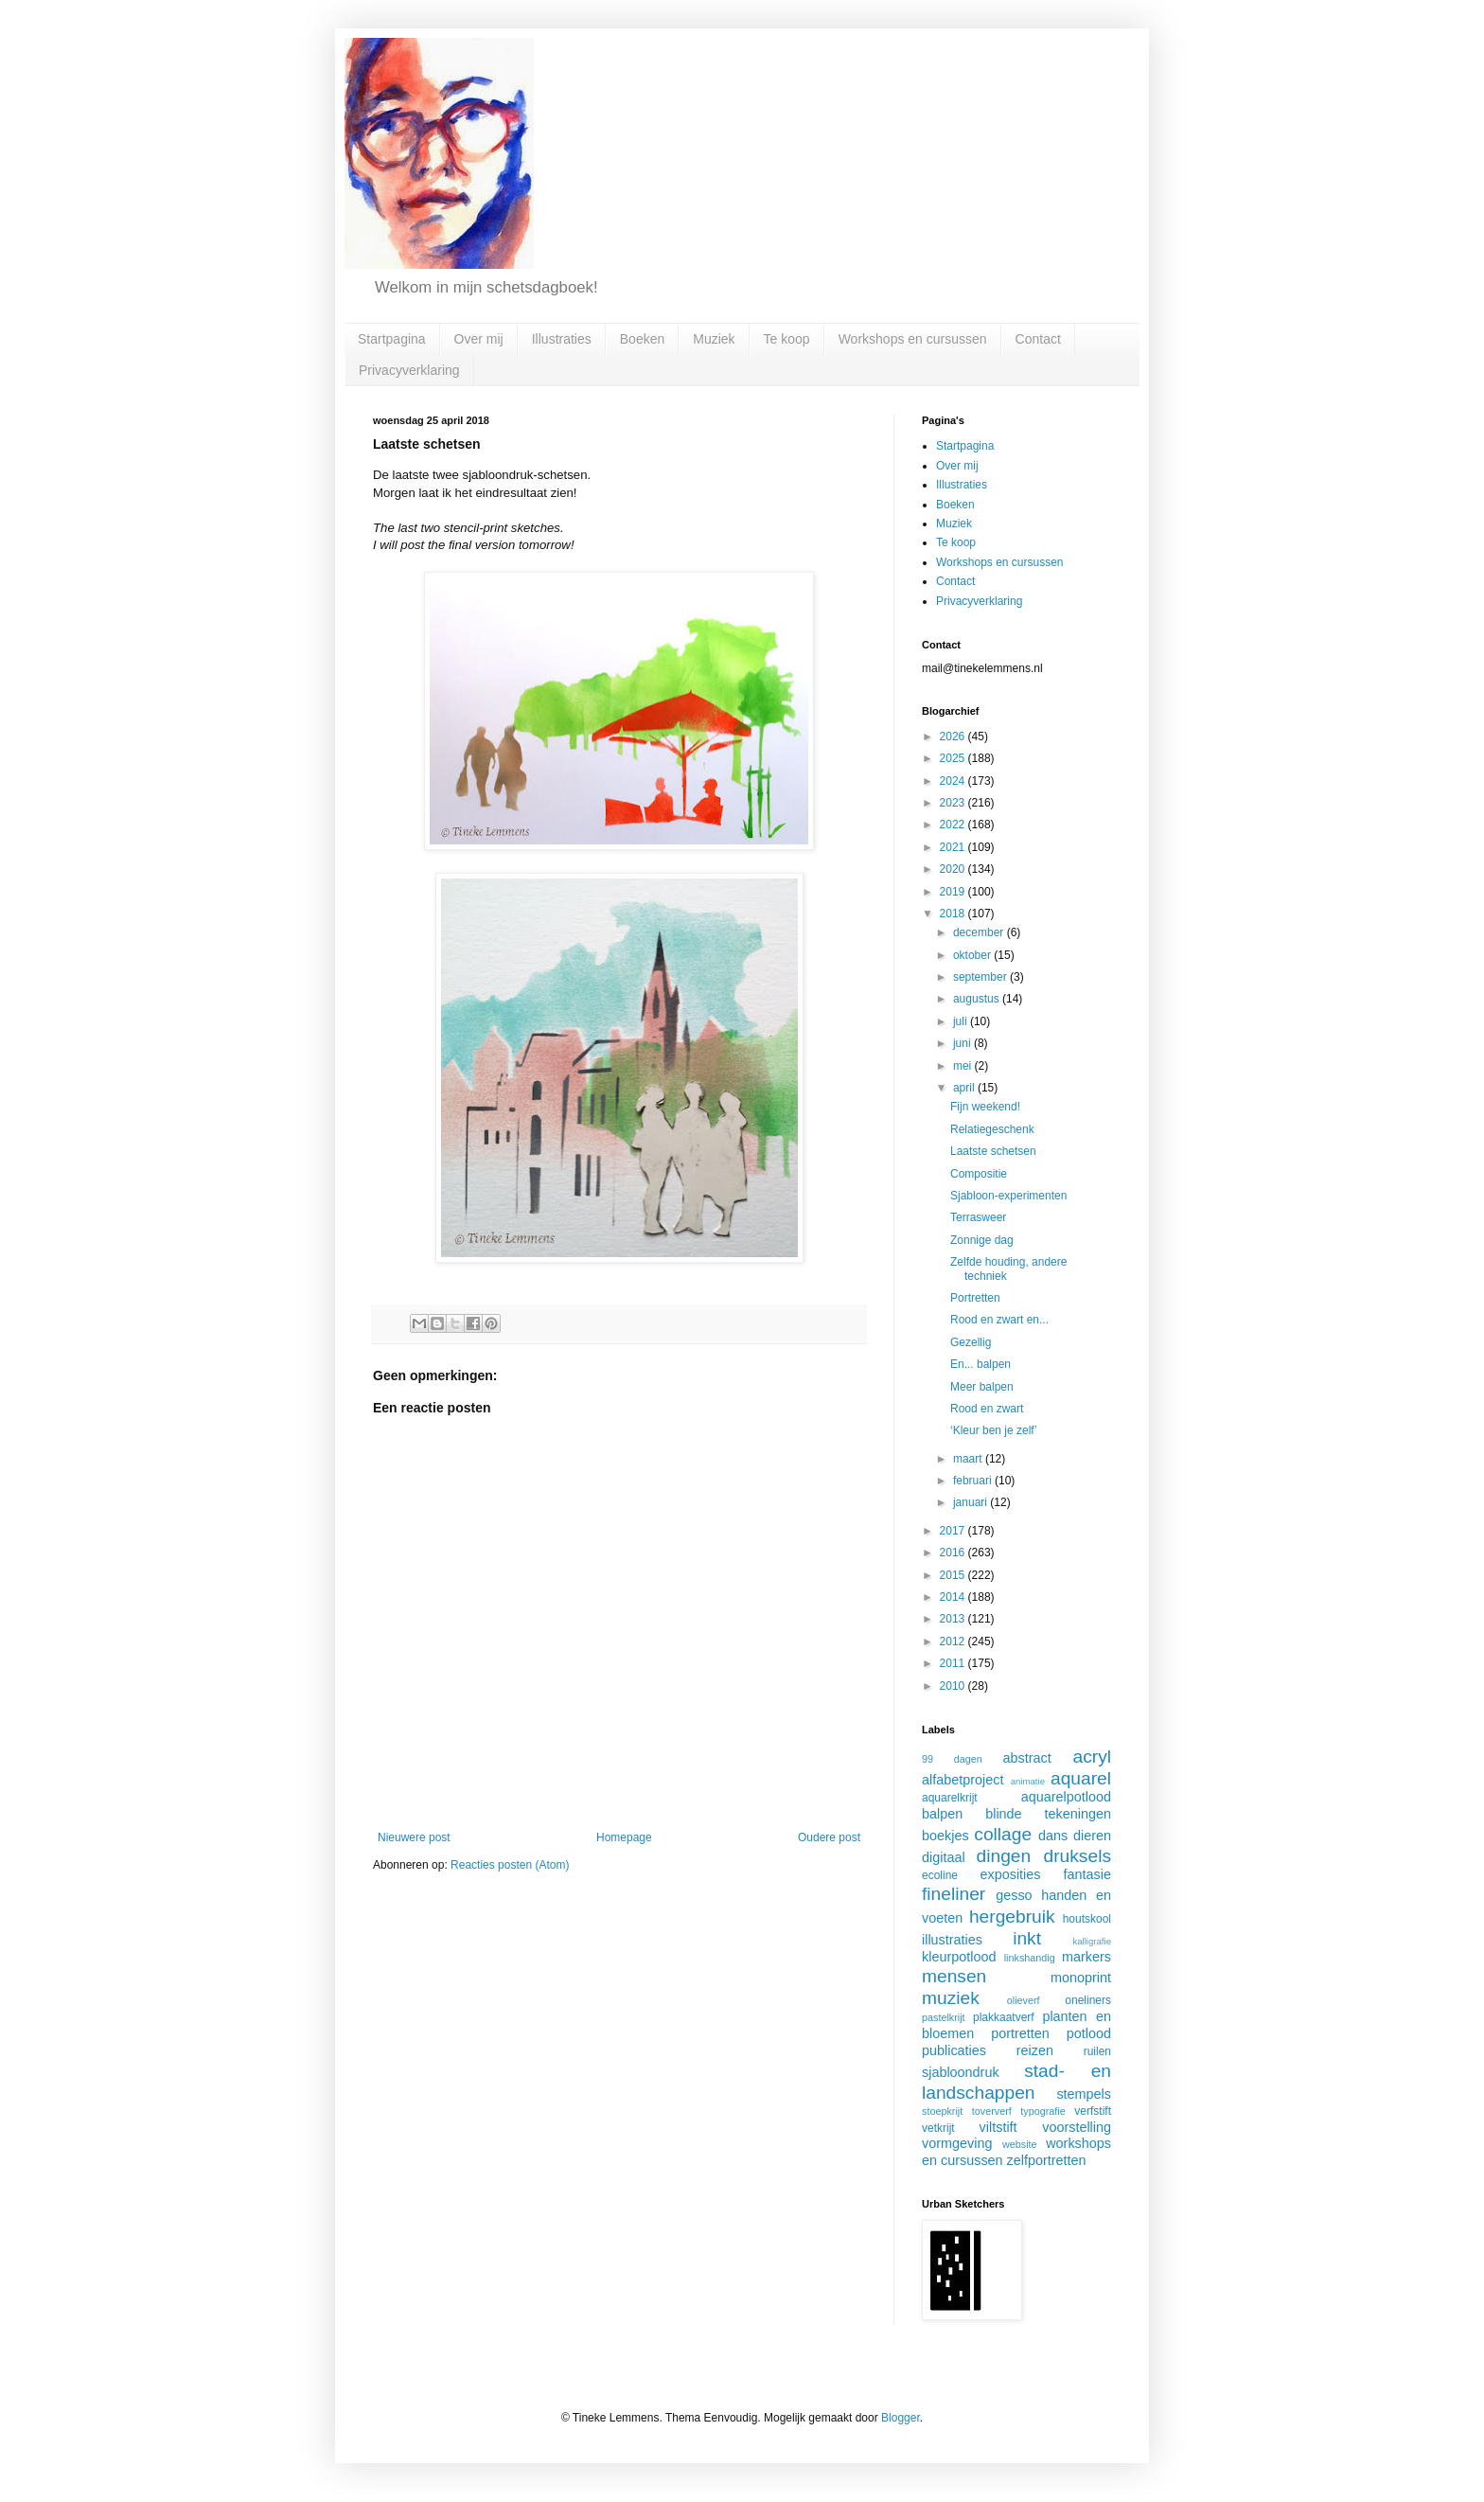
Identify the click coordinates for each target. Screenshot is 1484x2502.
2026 (954, 736)
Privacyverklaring (409, 370)
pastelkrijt (943, 2017)
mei (964, 1066)
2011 (954, 1663)
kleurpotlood (959, 1956)
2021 (954, 847)
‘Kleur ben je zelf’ (993, 1430)
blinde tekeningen (1048, 1813)
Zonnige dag (982, 1240)
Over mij (479, 338)
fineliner (953, 1894)
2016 (954, 1552)
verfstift (1092, 2111)
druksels (1077, 1856)
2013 (954, 1618)
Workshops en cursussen (913, 338)
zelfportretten (1046, 2160)
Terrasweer (978, 1217)
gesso (1014, 1895)
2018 (954, 913)
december (980, 932)
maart (969, 1458)
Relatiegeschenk (992, 1129)
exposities (1010, 1874)
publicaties (954, 2050)
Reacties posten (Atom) (509, 1865)
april (965, 1087)
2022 (954, 824)
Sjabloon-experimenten (1008, 1195)
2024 (954, 781)
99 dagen (952, 1759)
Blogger (900, 2417)
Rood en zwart (986, 1408)
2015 (954, 1575)
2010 (954, 1686)
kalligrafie (1091, 1941)
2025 (954, 758)
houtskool (1087, 1918)
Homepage (624, 1837)
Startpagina (392, 338)
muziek (951, 1998)
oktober (973, 955)
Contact (1038, 338)
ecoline (940, 1875)
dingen (1004, 1856)
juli (961, 1021)
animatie (1028, 1781)
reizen (1034, 2050)
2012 (954, 1641)
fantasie (1087, 1874)
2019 (954, 891)
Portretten (975, 1297)
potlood (1089, 2033)
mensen (954, 1976)
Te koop (787, 338)
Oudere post (829, 1837)
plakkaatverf (1003, 2017)
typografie (1042, 2111)
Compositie (978, 1173)
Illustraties (562, 338)
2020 (954, 869)
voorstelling (1076, 2127)
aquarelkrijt (950, 1797)
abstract (1027, 1758)
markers (1086, 1956)
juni (963, 1043)
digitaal (943, 1857)
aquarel (1081, 1778)
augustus (977, 998)
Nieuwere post (414, 1837)
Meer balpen (982, 1386)
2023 (954, 802)
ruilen (1097, 2051)
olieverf (1023, 2000)
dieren (1092, 1835)
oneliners (1088, 2000)
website (1019, 2144)
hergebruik (1012, 1916)
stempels (1083, 2094)
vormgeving (957, 2143)
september (981, 977)
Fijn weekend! (985, 1106)
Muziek (713, 338)
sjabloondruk (960, 2072)
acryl (1091, 1756)
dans (1053, 1835)
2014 (954, 1597)
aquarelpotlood (1066, 1796)
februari (974, 1480)
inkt (1027, 1938)
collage (1003, 1834)
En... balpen (980, 1364)
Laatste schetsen (993, 1151)
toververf (992, 2111)
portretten (1020, 2033)
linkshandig (1029, 1957)
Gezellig (970, 1342)
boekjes (945, 1835)
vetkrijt (938, 2128)
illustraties (952, 1939)
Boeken (642, 338)
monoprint (1081, 1977)
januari (971, 1502)
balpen (942, 1813)
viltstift (998, 2127)
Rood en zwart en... (999, 1319)
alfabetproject (962, 1779)
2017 (954, 1530)
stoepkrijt (942, 2111)
